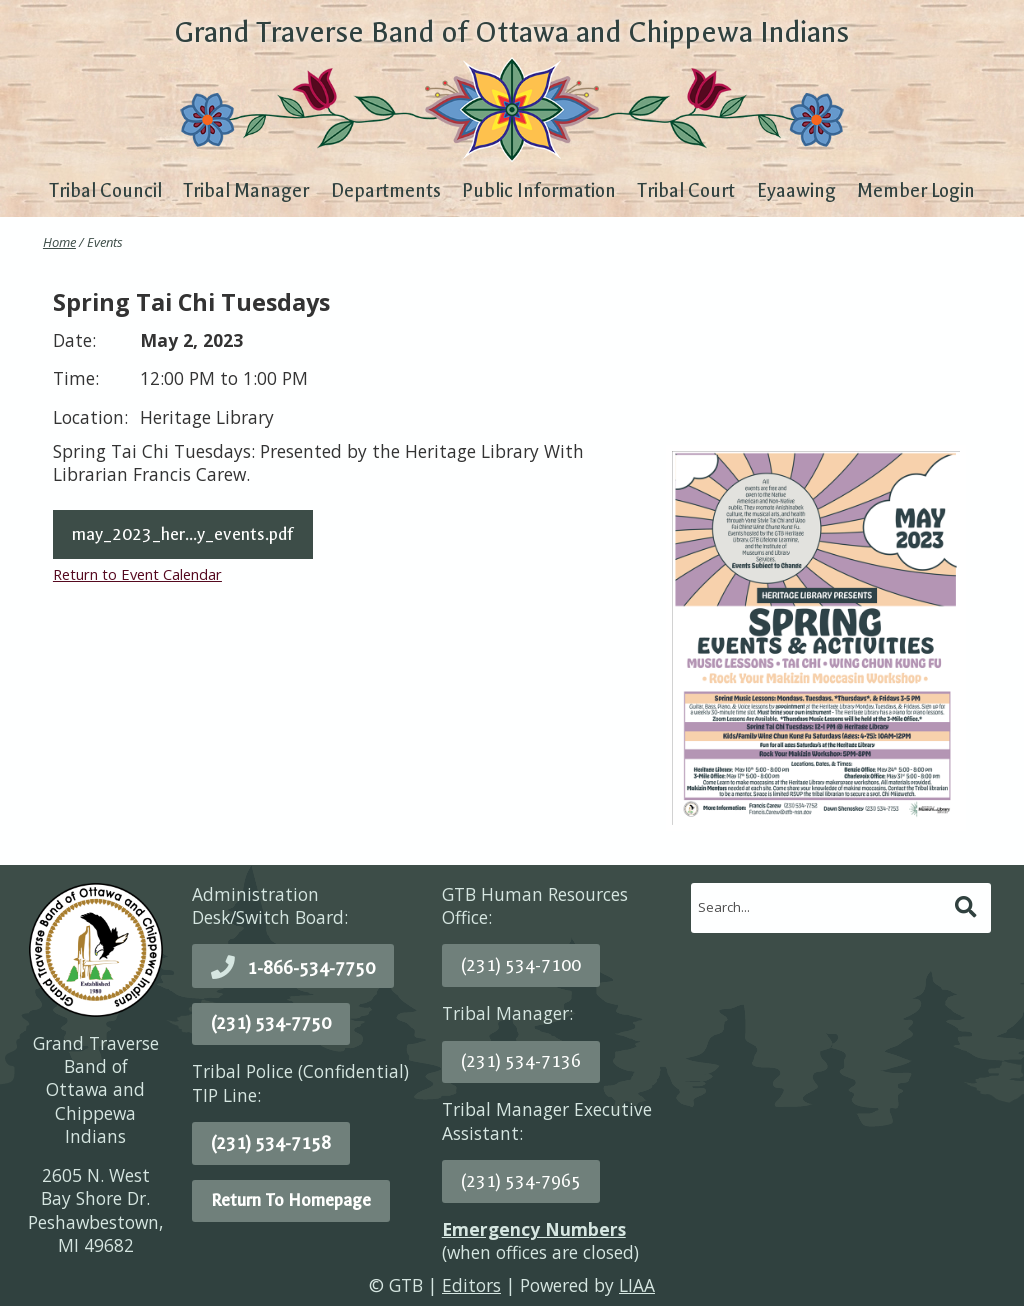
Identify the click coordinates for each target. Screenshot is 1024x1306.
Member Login (916, 191)
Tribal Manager (246, 191)
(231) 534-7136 (521, 1061)
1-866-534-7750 (311, 968)
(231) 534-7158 (271, 1143)
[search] (821, 907)
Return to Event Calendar (137, 574)
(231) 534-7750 (271, 1023)
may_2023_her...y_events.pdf (183, 534)
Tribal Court (686, 191)
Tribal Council (105, 191)
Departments (386, 191)
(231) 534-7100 (521, 965)
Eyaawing (796, 191)
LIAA (637, 1285)
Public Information (539, 191)
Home (59, 242)
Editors (471, 1285)
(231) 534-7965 (521, 1181)
